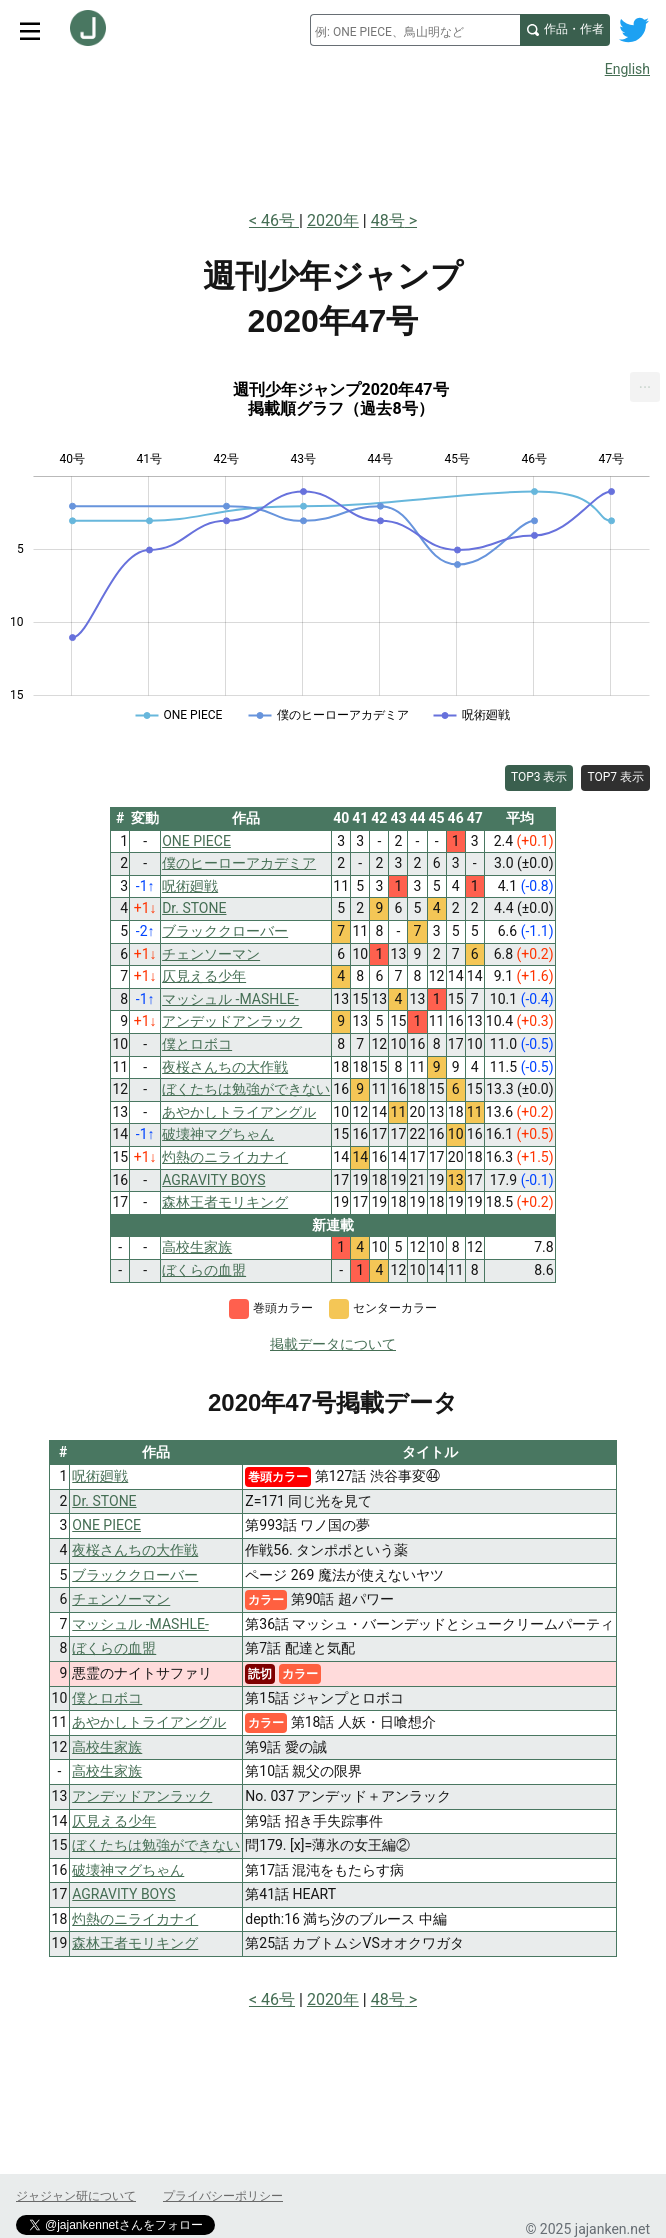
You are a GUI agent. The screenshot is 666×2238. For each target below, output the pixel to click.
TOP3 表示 (539, 777)
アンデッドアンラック (142, 1796)
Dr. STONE (104, 1501)
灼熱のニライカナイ (135, 1919)
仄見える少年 (114, 1821)
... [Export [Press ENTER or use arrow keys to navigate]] (645, 382)
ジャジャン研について (76, 2196)
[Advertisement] (333, 138)
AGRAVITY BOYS (123, 1894)
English (627, 69)
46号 (280, 220)
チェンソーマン (121, 1599)
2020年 (333, 220)
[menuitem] (645, 387)
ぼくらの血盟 (114, 1648)
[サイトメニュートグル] (30, 30)
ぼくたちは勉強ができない (156, 1845)
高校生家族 (107, 1747)
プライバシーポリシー (223, 2196)
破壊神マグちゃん (128, 1870)
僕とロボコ (107, 1698)
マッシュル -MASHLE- (140, 1624)
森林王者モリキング (135, 1943)
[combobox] (415, 30)
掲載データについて (333, 1344)
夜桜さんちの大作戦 (135, 1550)
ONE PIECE (106, 1525)
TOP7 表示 (615, 777)
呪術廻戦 (100, 1476)
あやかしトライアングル (149, 1722)
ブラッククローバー (135, 1575)
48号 (388, 220)
